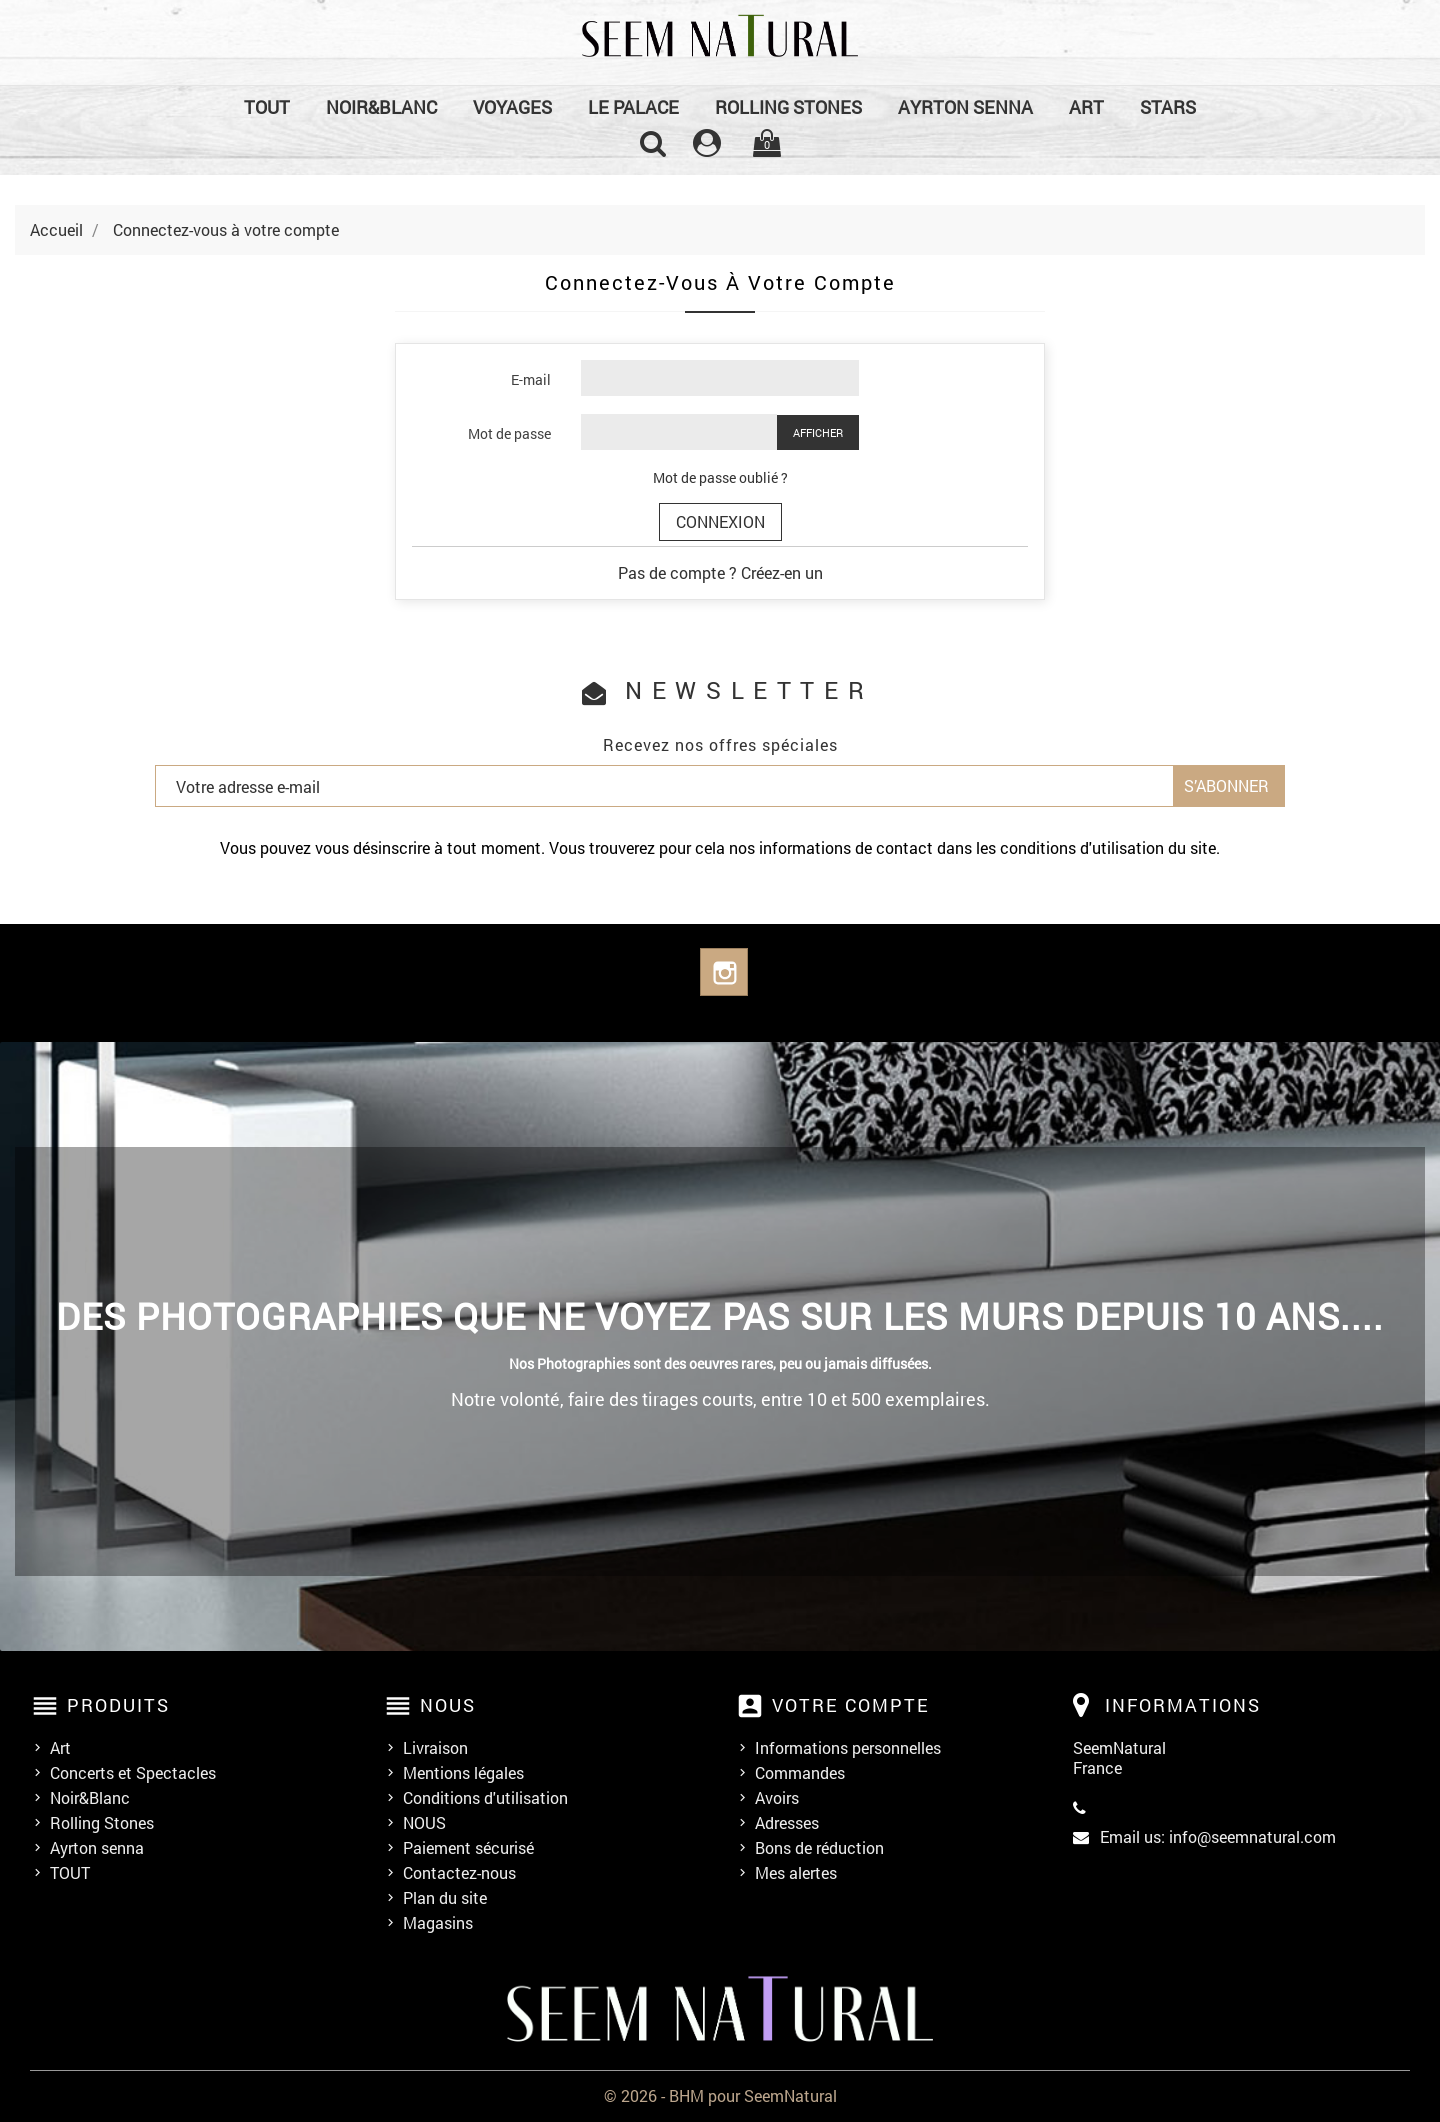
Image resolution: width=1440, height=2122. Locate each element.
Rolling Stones (788, 107)
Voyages (512, 107)
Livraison (435, 1748)
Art (1086, 107)
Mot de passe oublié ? (720, 477)
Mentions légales (463, 1773)
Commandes (800, 1773)
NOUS (424, 1823)
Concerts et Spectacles (133, 1773)
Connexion (720, 521)
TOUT (267, 107)
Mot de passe (509, 433)
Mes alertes (796, 1873)
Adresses (787, 1823)
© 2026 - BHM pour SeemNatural (720, 2095)
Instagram (724, 972)
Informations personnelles (848, 1748)
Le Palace (633, 107)
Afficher (818, 432)
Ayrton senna (965, 107)
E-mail (531, 379)
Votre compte (851, 1705)
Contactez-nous (459, 1873)
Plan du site (445, 1898)
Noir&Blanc (381, 107)
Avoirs (777, 1798)
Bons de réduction (819, 1848)
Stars (1168, 107)
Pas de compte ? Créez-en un (720, 572)
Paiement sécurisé (468, 1848)
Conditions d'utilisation (485, 1798)
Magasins (438, 1923)
